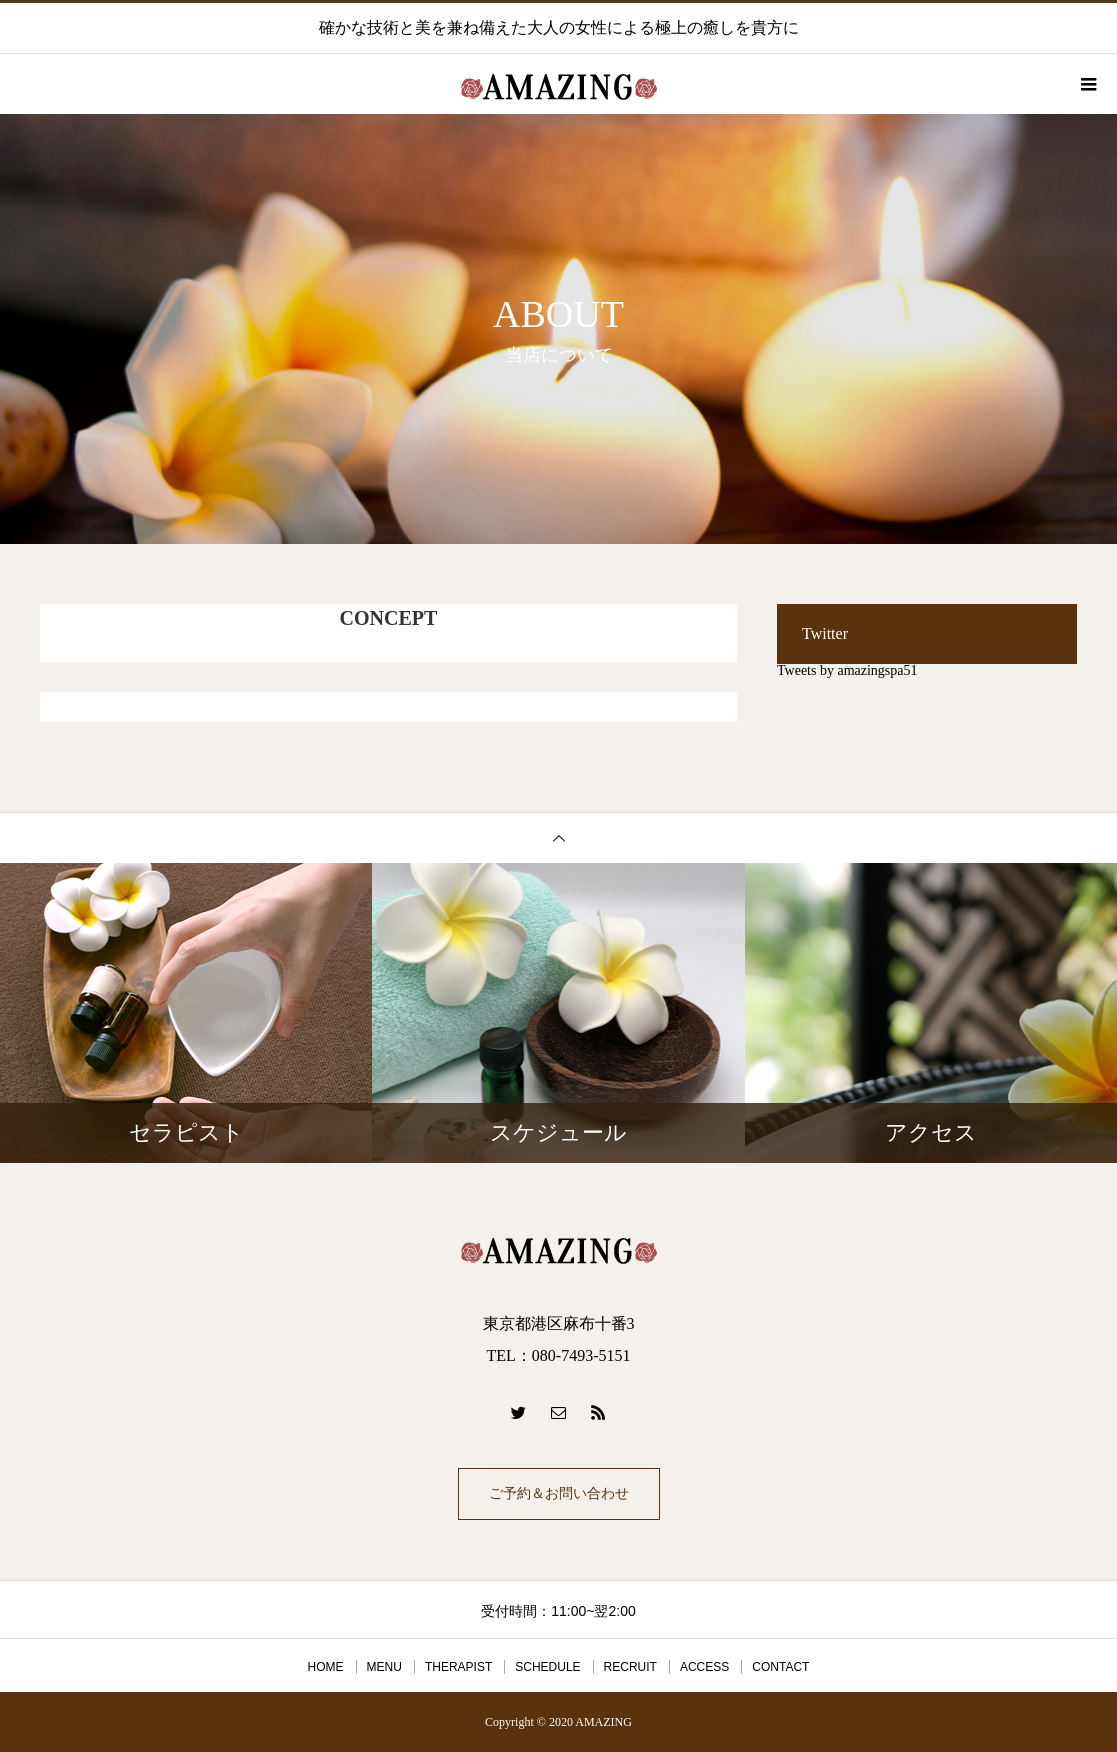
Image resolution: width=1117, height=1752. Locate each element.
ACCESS (704, 1667)
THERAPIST (458, 1667)
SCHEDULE (547, 1667)
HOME (326, 1667)
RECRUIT (630, 1667)
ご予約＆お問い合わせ (559, 1493)
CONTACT (780, 1667)
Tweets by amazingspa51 (847, 670)
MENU (384, 1667)
